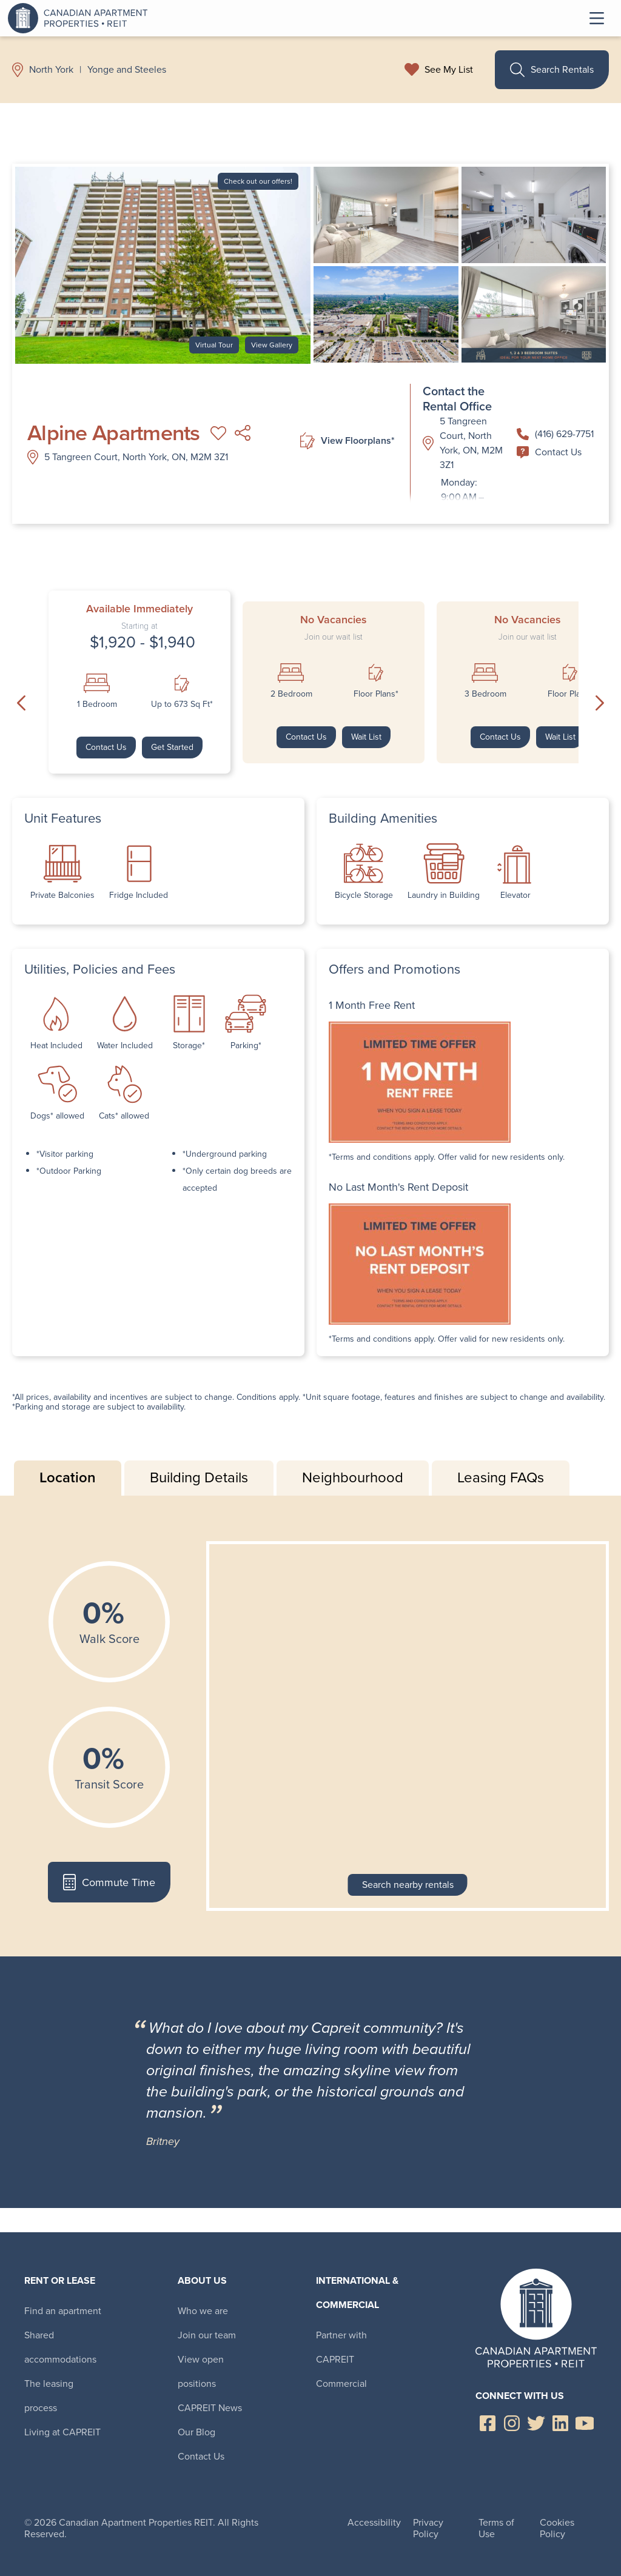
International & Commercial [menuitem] (357, 2292)
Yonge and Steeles (126, 69)
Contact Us (549, 452)
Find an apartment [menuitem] (62, 2311)
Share (242, 433)
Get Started (172, 747)
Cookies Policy (557, 2527)
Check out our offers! (258, 181)
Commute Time (109, 1882)
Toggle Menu (597, 18)
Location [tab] (67, 1477)
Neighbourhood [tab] (352, 1477)
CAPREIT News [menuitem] (210, 2408)
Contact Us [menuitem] (201, 2456)
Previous (21, 702)
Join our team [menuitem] (207, 2335)
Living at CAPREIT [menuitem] (62, 2432)
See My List (449, 70)
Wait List (366, 737)
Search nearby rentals (408, 1885)
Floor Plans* (376, 694)
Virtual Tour (214, 345)
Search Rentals (552, 69)
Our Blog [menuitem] (196, 2432)
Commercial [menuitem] (341, 2383)
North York (51, 69)
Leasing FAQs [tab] (500, 1477)
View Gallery (271, 345)
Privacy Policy (428, 2527)
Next (600, 702)
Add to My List (218, 433)
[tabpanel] (310, 1726)
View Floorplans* (347, 441)
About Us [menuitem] (202, 2280)
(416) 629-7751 (555, 434)
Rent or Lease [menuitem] (59, 2280)
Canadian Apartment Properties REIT (80, 18)
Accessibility (374, 2522)
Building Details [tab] (199, 1477)
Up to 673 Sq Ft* (182, 704)
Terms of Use (496, 2527)
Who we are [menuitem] (203, 2311)
